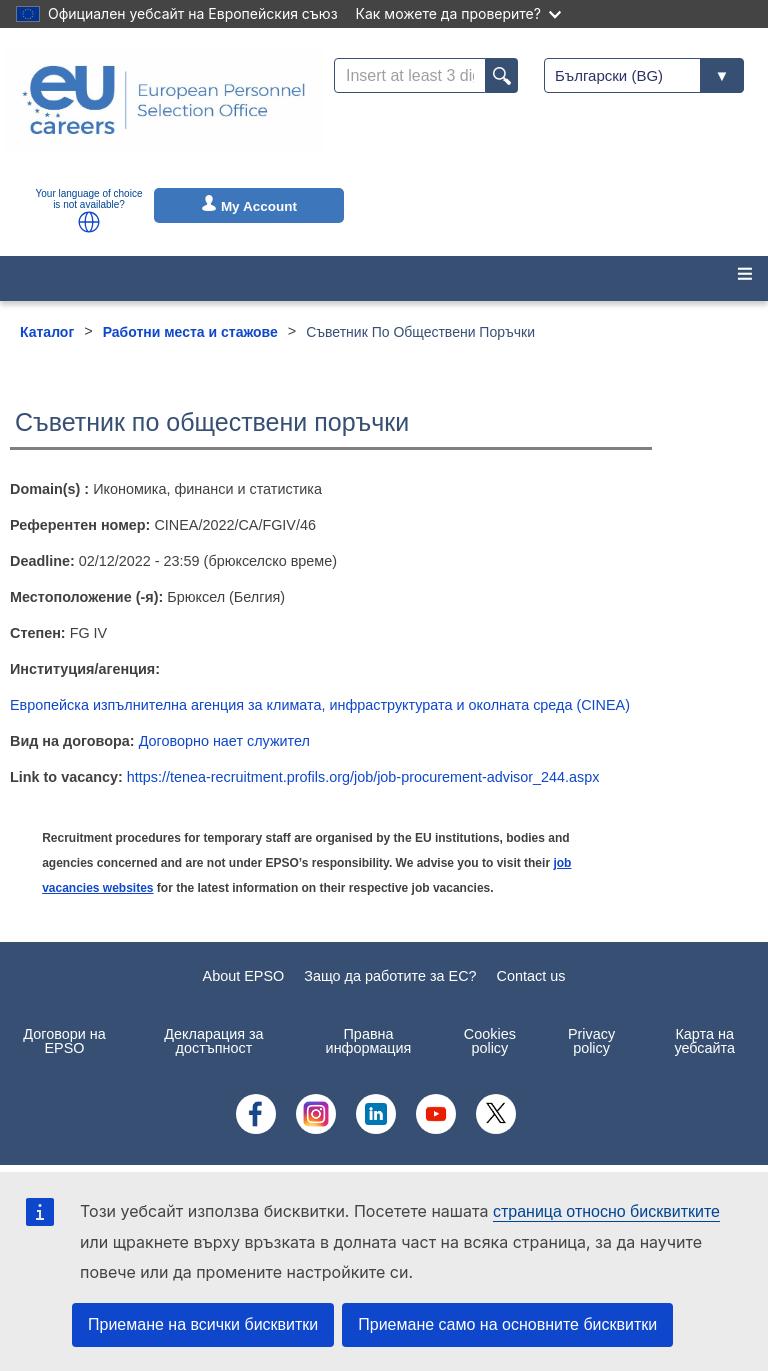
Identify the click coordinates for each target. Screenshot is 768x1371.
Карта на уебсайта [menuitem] (704, 1041)
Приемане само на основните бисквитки (507, 1324)
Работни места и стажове (190, 332)
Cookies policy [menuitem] (490, 1041)
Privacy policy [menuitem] (591, 1041)
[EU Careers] (164, 113)
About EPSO (244, 976)
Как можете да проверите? (458, 13)
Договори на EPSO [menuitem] (64, 1041)
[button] (89, 222)
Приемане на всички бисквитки (203, 1324)
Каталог (47, 332)
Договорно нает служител (224, 741)
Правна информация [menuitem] (369, 1041)
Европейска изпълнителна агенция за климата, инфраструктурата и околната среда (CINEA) (320, 705)
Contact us (531, 976)
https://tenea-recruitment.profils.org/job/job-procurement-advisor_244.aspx (363, 777)
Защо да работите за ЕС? (390, 976)
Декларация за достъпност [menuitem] (213, 1041)
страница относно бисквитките (606, 1211)
